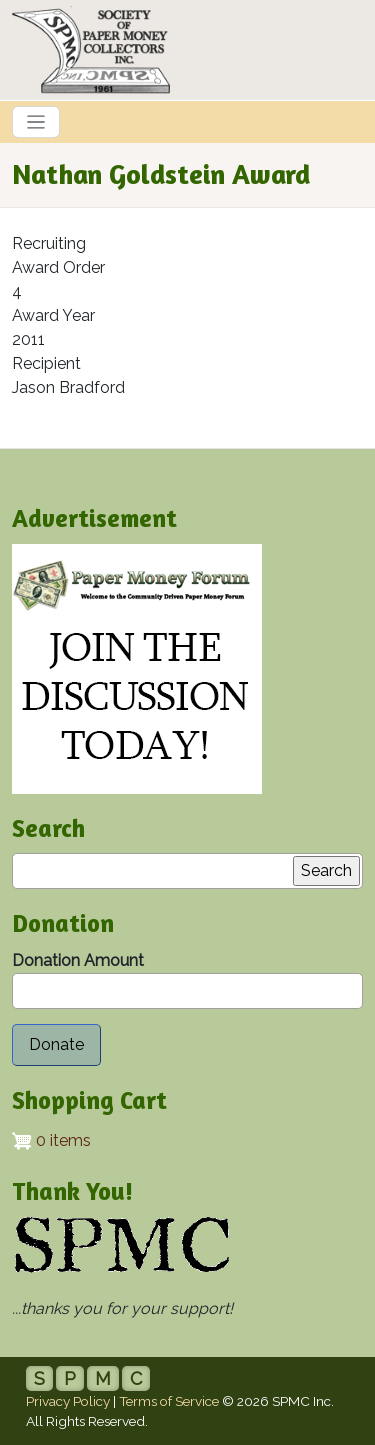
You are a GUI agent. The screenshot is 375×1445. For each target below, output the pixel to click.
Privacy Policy (68, 1401)
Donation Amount (78, 960)
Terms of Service (169, 1401)
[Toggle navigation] (36, 122)
